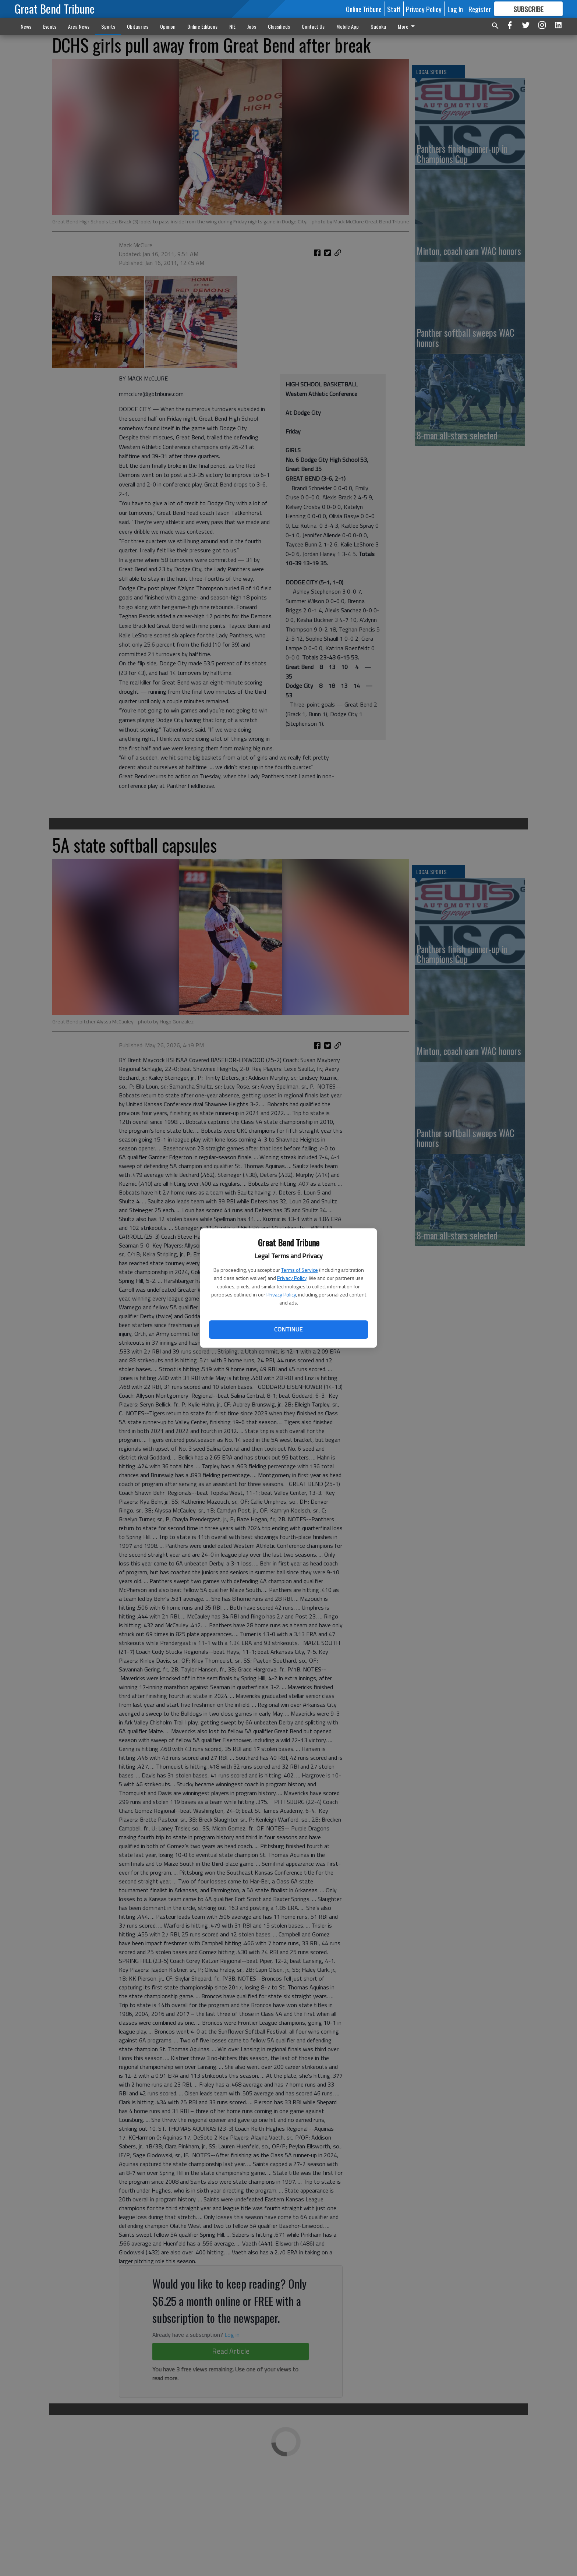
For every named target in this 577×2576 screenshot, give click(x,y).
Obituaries (137, 26)
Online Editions (202, 26)
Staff (393, 9)
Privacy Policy (292, 1278)
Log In (455, 9)
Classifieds (279, 26)
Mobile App (347, 26)
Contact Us (313, 26)
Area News (78, 26)
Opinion (168, 26)
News (26, 26)
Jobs (251, 26)
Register (479, 9)
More (407, 26)
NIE (232, 26)
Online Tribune (364, 9)
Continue (288, 1329)
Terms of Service (299, 1270)
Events (49, 26)
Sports (108, 26)
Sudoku (378, 26)
